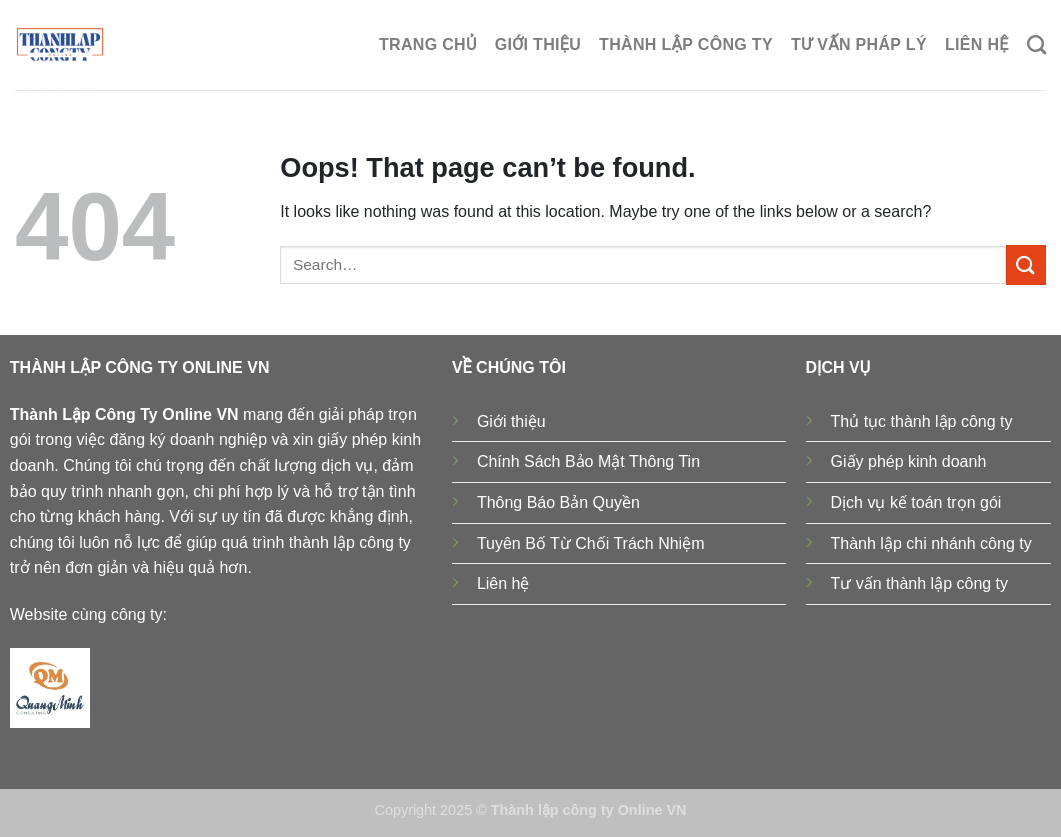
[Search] (1036, 44)
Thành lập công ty (686, 44)
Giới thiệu (538, 44)
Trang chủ (428, 44)
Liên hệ (977, 44)
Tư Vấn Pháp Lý (859, 44)
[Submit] (1026, 264)
